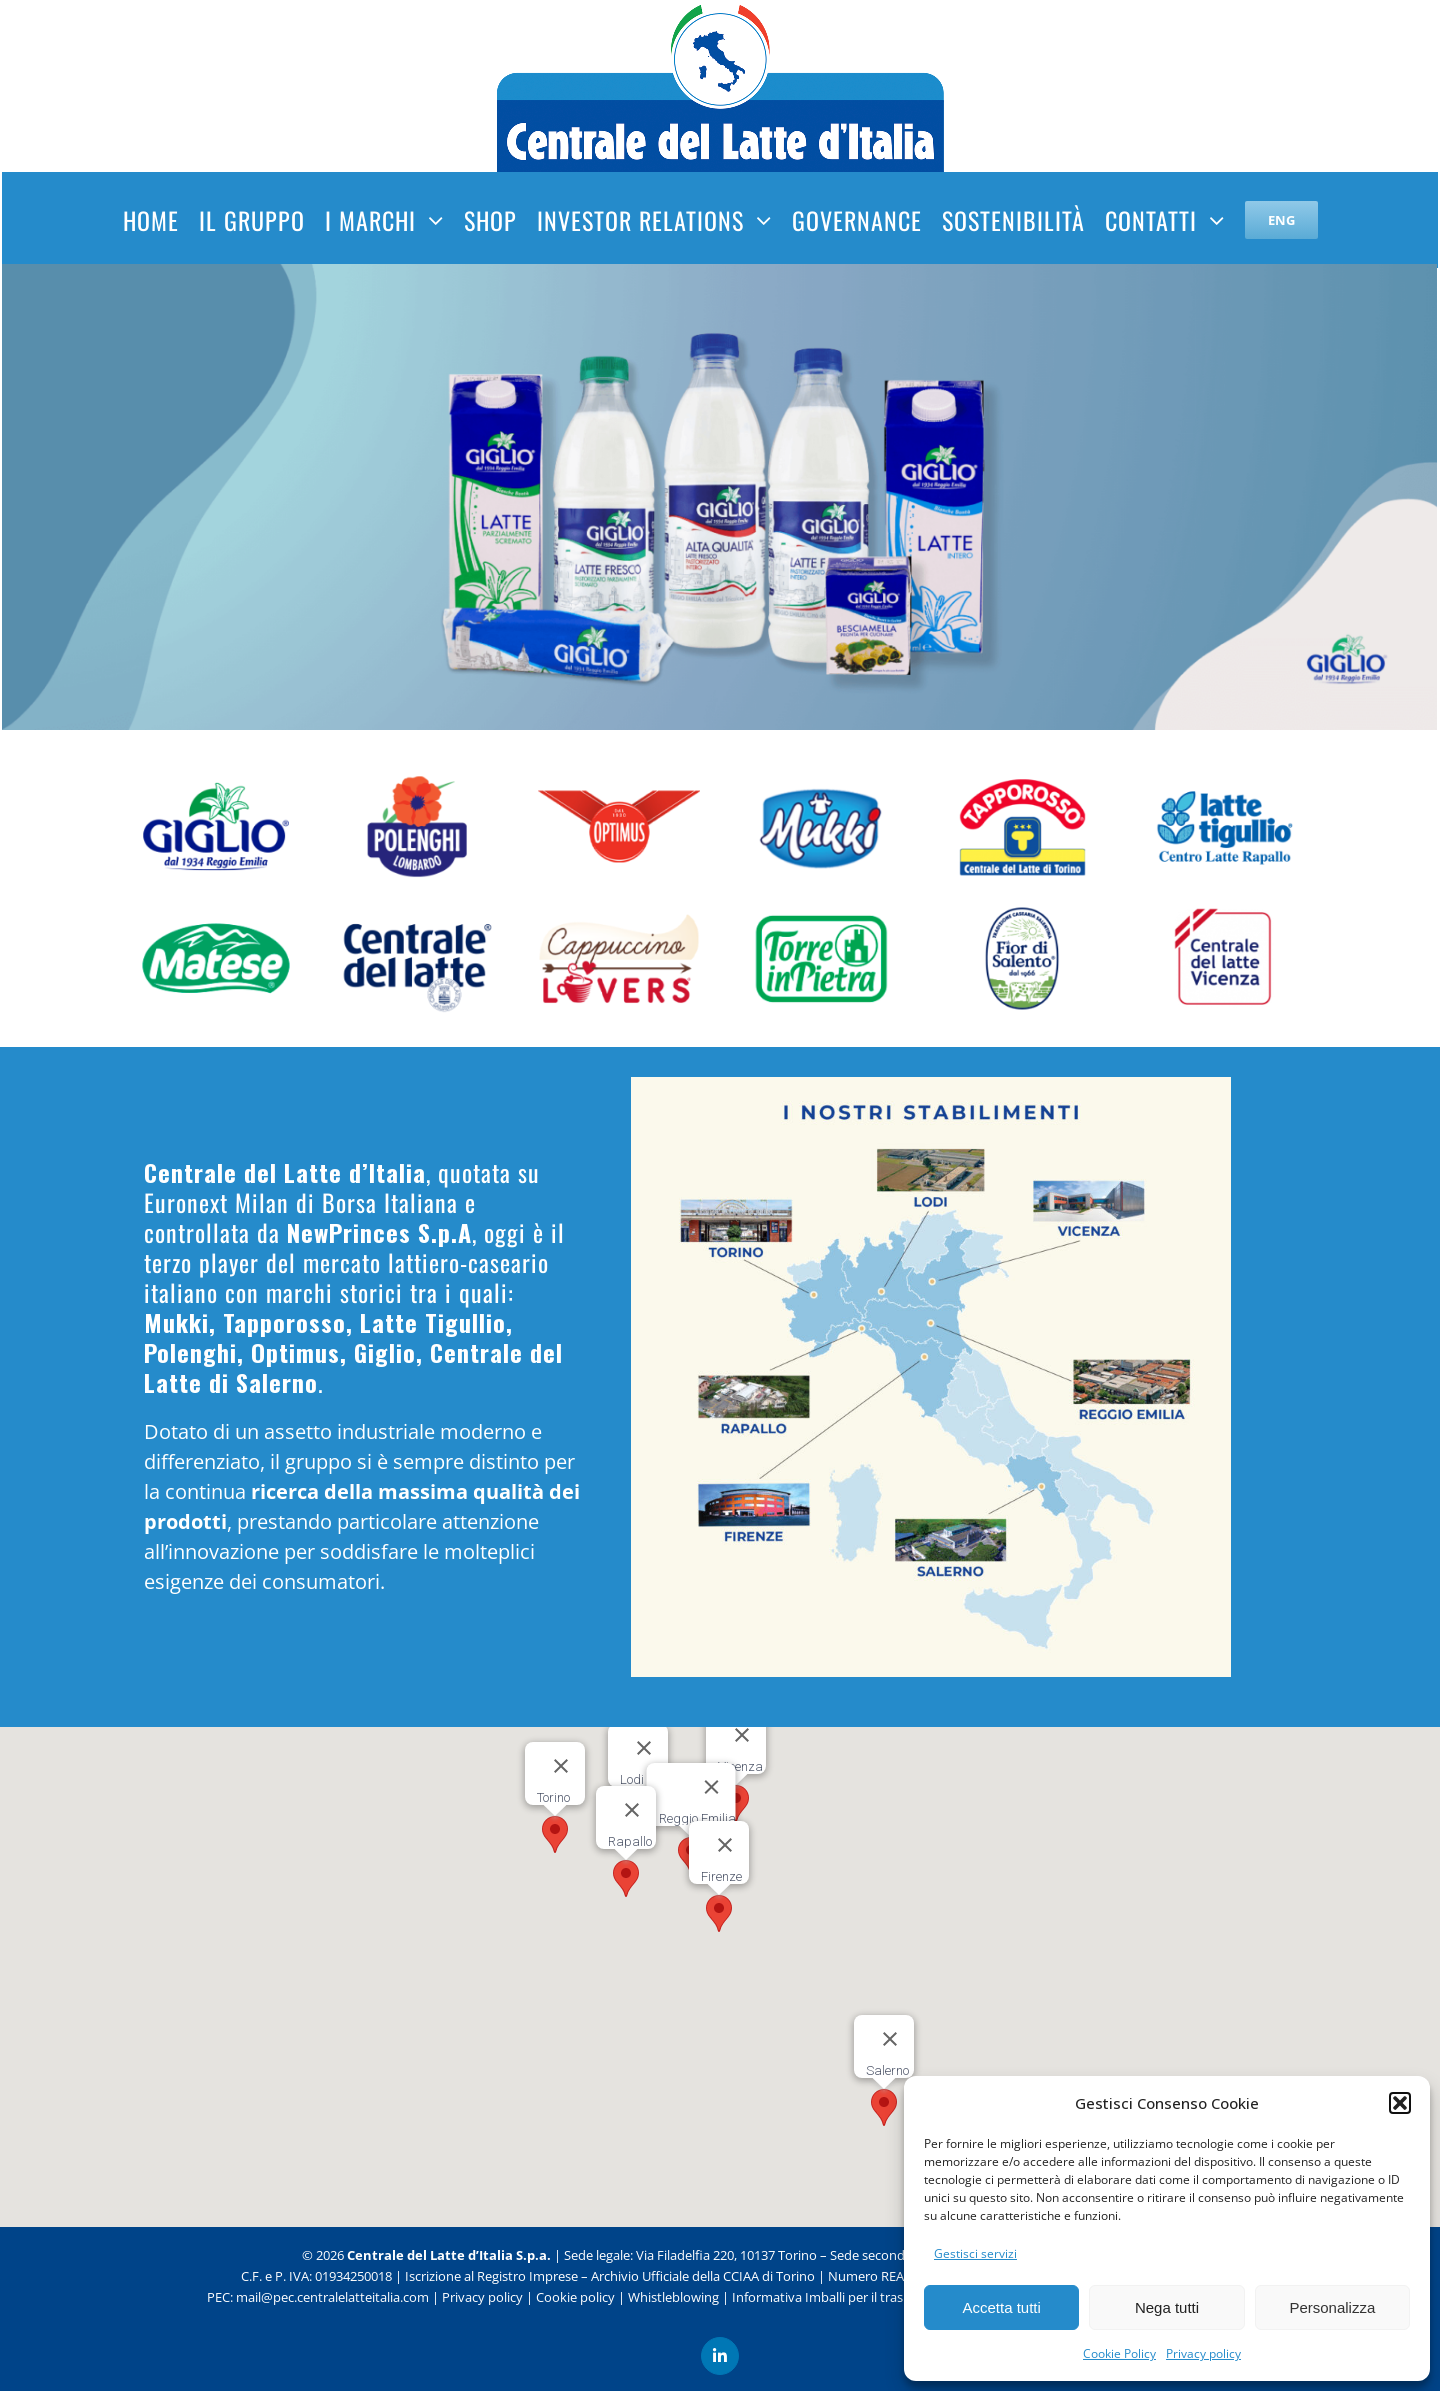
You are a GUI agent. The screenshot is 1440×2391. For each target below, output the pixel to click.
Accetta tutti (1001, 2307)
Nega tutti (1167, 2307)
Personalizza (1332, 2307)
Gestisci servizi (975, 2253)
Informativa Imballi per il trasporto (834, 2286)
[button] (1400, 2103)
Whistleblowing (673, 2286)
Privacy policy (1203, 2353)
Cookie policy (575, 2286)
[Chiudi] (632, 1810)
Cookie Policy (1119, 2353)
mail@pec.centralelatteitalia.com (332, 2286)
